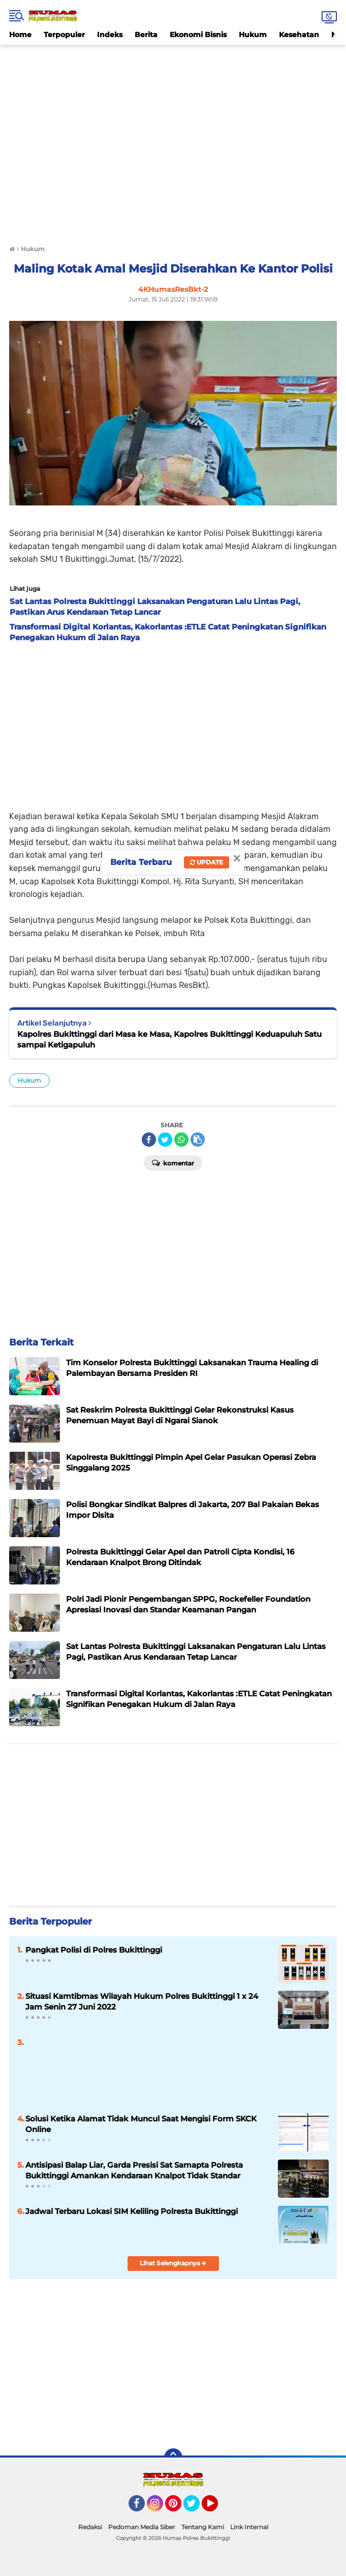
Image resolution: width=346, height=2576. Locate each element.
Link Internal (249, 2527)
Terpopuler (64, 34)
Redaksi (90, 2527)
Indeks (109, 34)
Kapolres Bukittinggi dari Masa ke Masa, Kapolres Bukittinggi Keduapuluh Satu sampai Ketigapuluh (169, 1039)
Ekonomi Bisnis (198, 34)
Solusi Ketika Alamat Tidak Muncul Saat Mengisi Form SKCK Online (141, 2124)
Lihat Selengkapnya (173, 2263)
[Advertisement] (173, 68)
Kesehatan (299, 34)
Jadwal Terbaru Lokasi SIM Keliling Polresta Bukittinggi (131, 2211)
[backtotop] (173, 2457)
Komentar (173, 1162)
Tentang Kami (202, 2527)
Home (20, 34)
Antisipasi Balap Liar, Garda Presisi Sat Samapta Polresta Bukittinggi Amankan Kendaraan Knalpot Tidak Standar (134, 2170)
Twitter (196, 2508)
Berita (146, 34)
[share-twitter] (165, 1139)
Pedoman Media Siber (141, 2527)
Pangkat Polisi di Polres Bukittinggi (93, 1950)
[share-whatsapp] (181, 1139)
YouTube (217, 2508)
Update (206, 862)
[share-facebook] (149, 1139)
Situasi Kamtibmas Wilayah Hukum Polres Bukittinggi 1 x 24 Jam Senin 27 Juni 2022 (141, 2001)
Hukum (253, 34)
